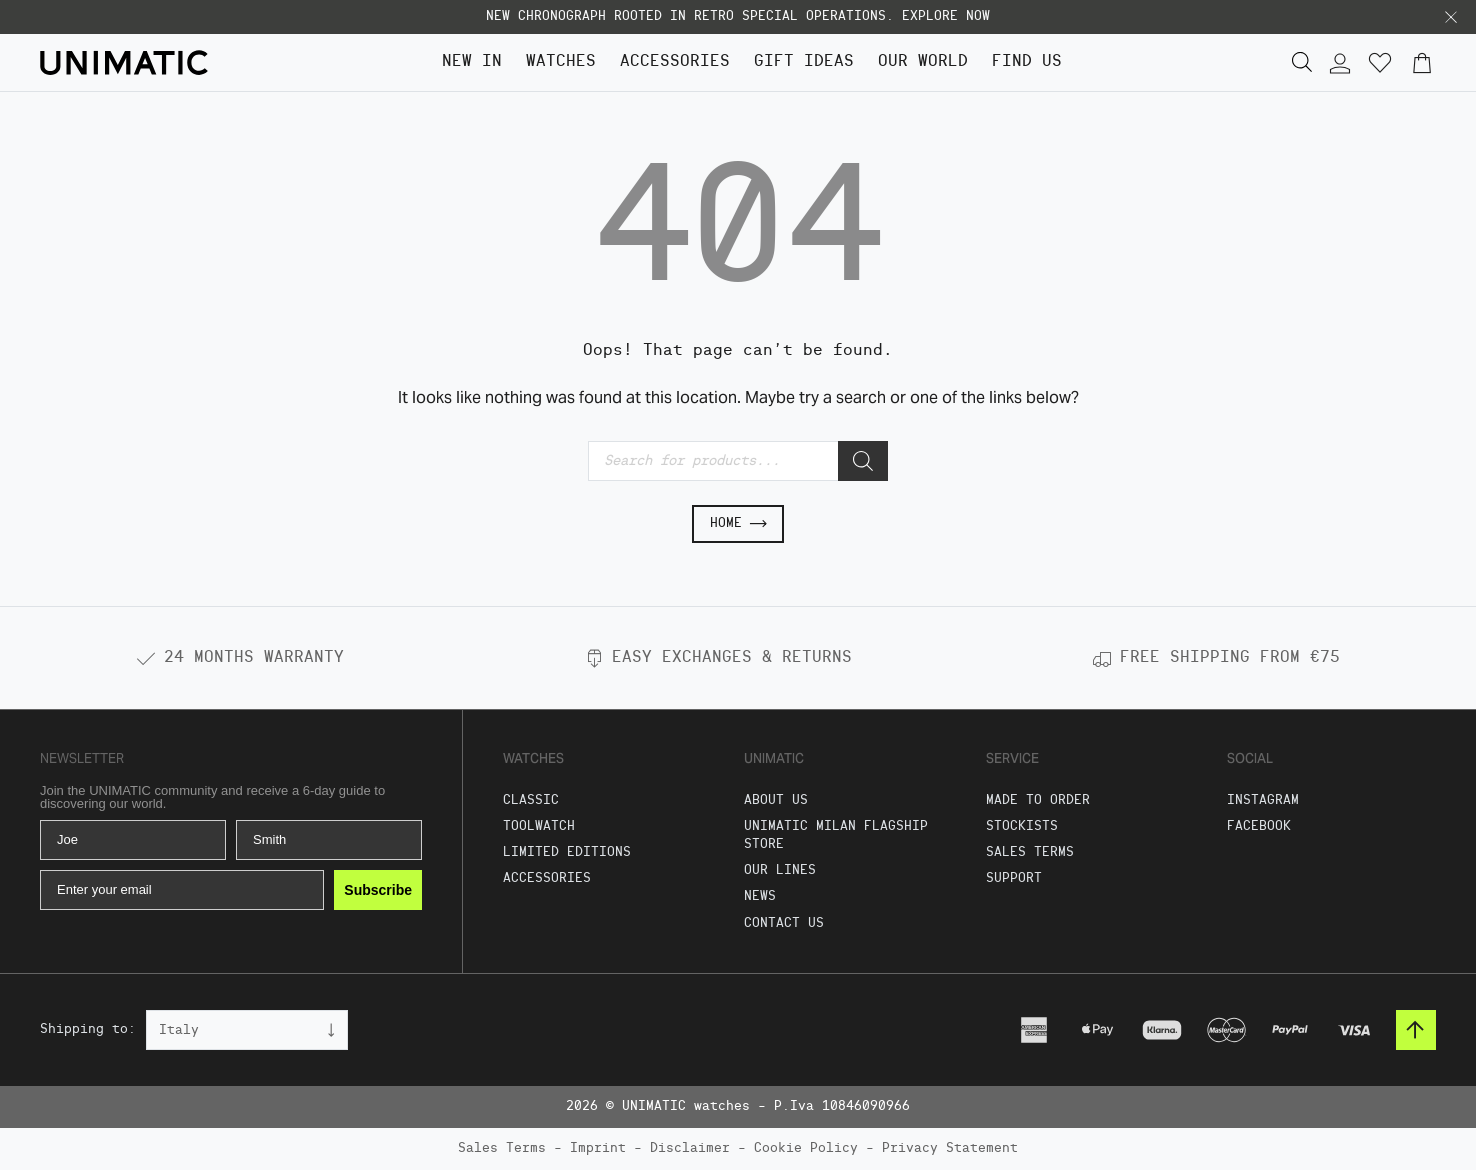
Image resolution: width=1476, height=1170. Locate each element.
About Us (776, 800)
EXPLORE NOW (946, 16)
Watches (561, 62)
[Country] (247, 1030)
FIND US (1027, 62)
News (760, 896)
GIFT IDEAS (804, 62)
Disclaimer (690, 1148)
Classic (531, 800)
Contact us (784, 923)
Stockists (1022, 826)
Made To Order (1038, 800)
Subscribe (378, 890)
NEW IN (472, 62)
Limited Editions (567, 852)
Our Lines (780, 870)
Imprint (598, 1148)
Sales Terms (1030, 852)
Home (738, 524)
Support (1014, 878)
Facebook (1259, 826)
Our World (923, 62)
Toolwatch (539, 826)
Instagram (1263, 800)
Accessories (675, 62)
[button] (1451, 17)
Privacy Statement (950, 1148)
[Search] (863, 461)
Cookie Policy (806, 1148)
